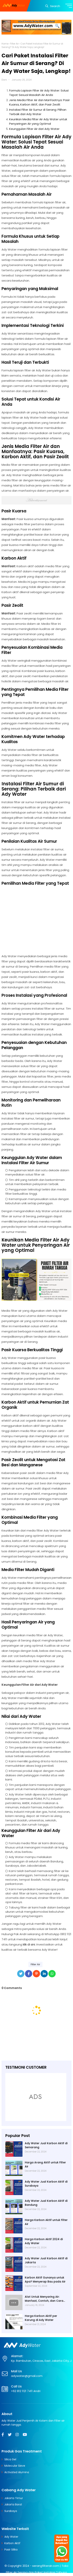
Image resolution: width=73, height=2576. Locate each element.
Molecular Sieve (14, 2466)
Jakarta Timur (13, 2498)
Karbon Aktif (12, 2543)
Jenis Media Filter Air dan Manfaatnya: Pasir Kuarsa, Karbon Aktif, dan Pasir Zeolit (39, 102)
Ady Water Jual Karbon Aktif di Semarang (46, 2145)
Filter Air (14, 43)
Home (5, 43)
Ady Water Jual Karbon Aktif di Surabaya (46, 2184)
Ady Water (11, 2537)
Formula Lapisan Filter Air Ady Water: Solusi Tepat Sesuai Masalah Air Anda (39, 92)
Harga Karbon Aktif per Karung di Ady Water (41, 2318)
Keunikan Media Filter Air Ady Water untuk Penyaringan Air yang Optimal (38, 121)
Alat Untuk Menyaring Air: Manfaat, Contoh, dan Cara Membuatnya (44, 2299)
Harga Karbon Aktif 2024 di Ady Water (44, 2241)
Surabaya (10, 2511)
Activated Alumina (16, 2472)
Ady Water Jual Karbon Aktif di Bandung (46, 2203)
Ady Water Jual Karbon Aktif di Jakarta (46, 2260)
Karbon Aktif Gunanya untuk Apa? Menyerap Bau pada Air (45, 2279)
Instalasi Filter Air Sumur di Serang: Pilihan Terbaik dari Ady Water (37, 112)
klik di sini (29, 1944)
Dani (4, 79)
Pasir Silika (11, 2549)
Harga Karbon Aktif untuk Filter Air (46, 2222)
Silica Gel (10, 2459)
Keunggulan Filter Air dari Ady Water (34, 129)
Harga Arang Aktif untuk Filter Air (45, 2164)
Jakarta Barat (13, 2504)
